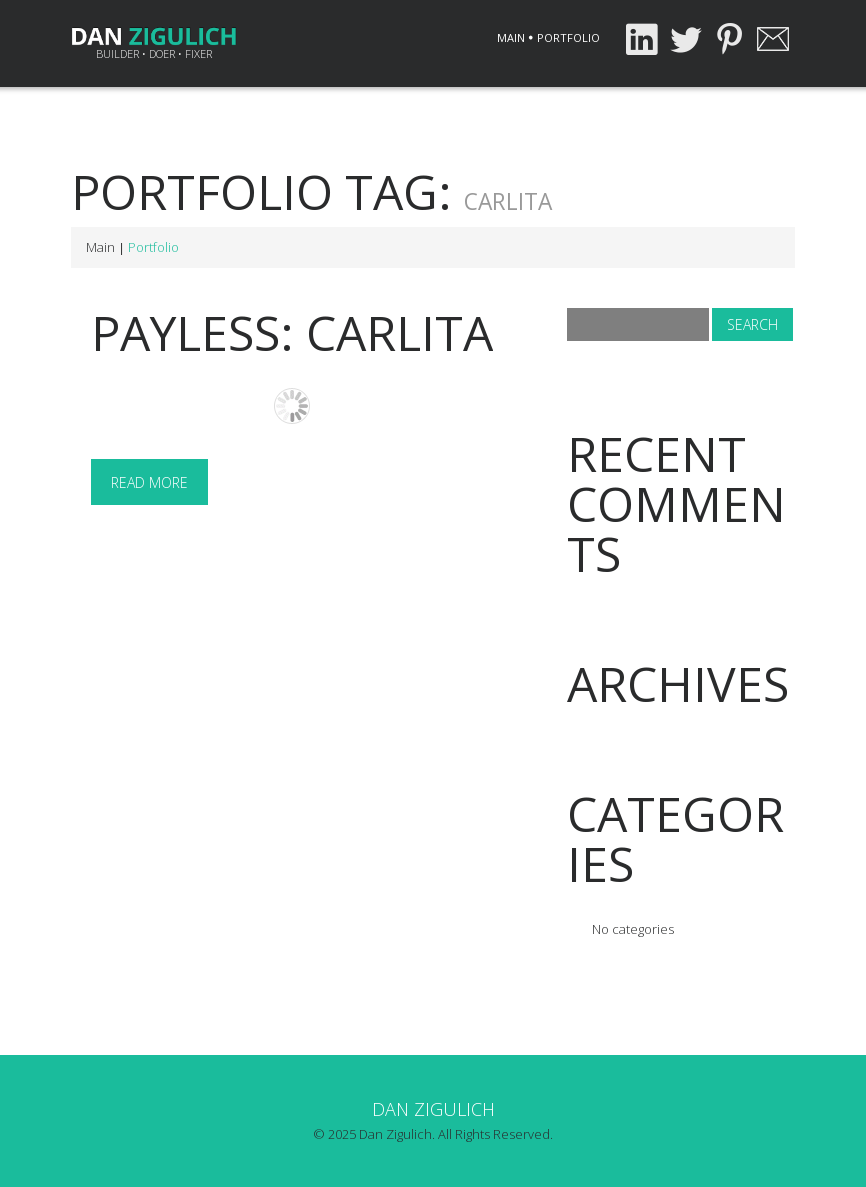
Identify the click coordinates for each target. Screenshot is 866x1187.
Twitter (685, 39)
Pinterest (729, 39)
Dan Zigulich (433, 1109)
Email (773, 39)
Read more (149, 482)
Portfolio (568, 37)
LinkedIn (641, 39)
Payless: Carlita (292, 332)
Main (511, 37)
